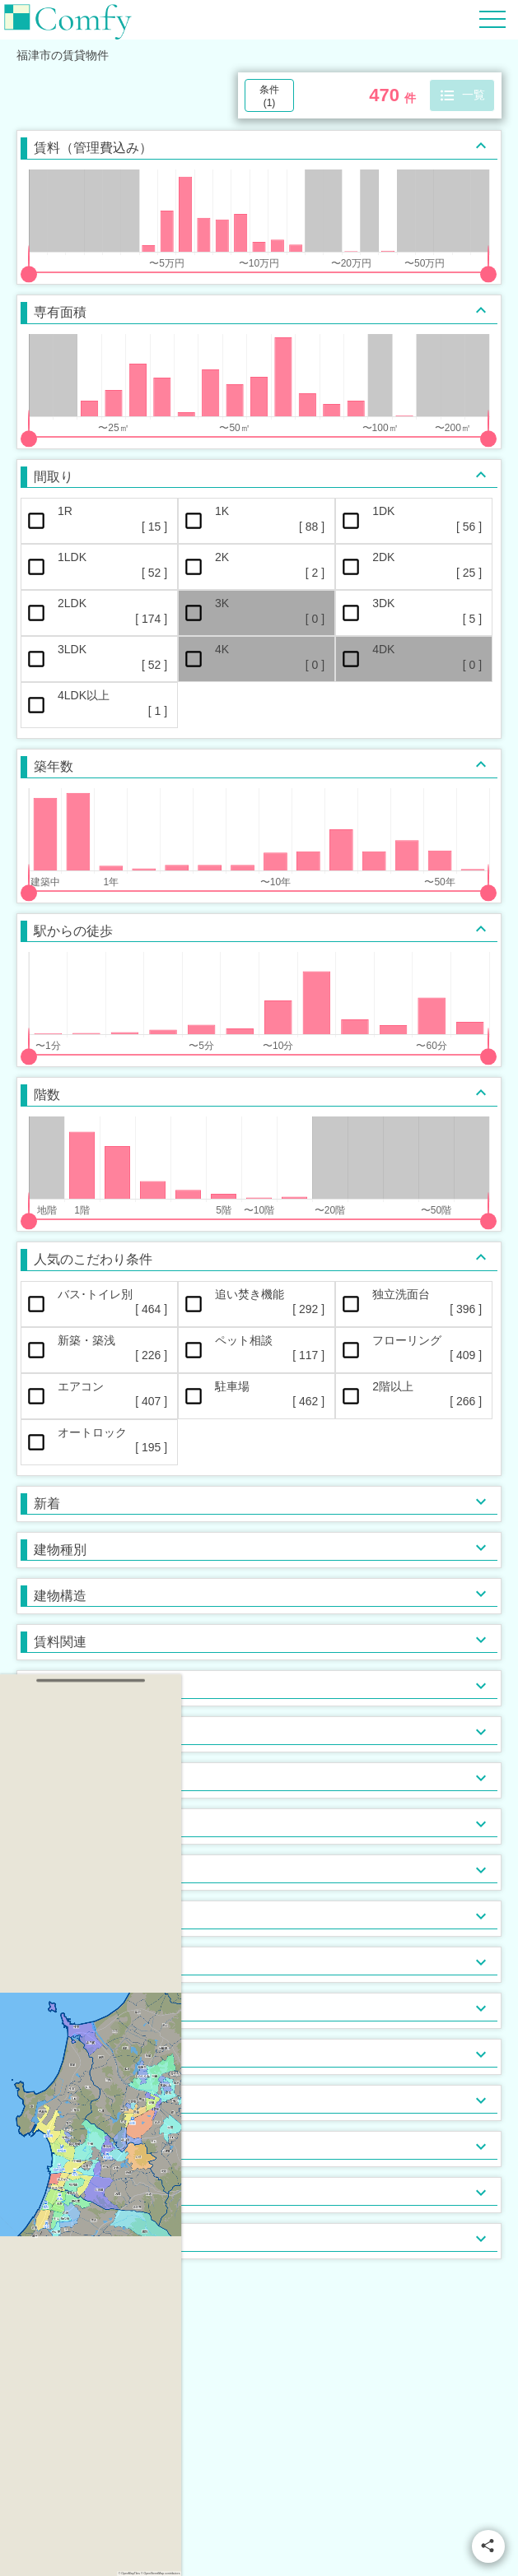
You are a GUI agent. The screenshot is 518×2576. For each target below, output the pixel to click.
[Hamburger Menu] (492, 18)
